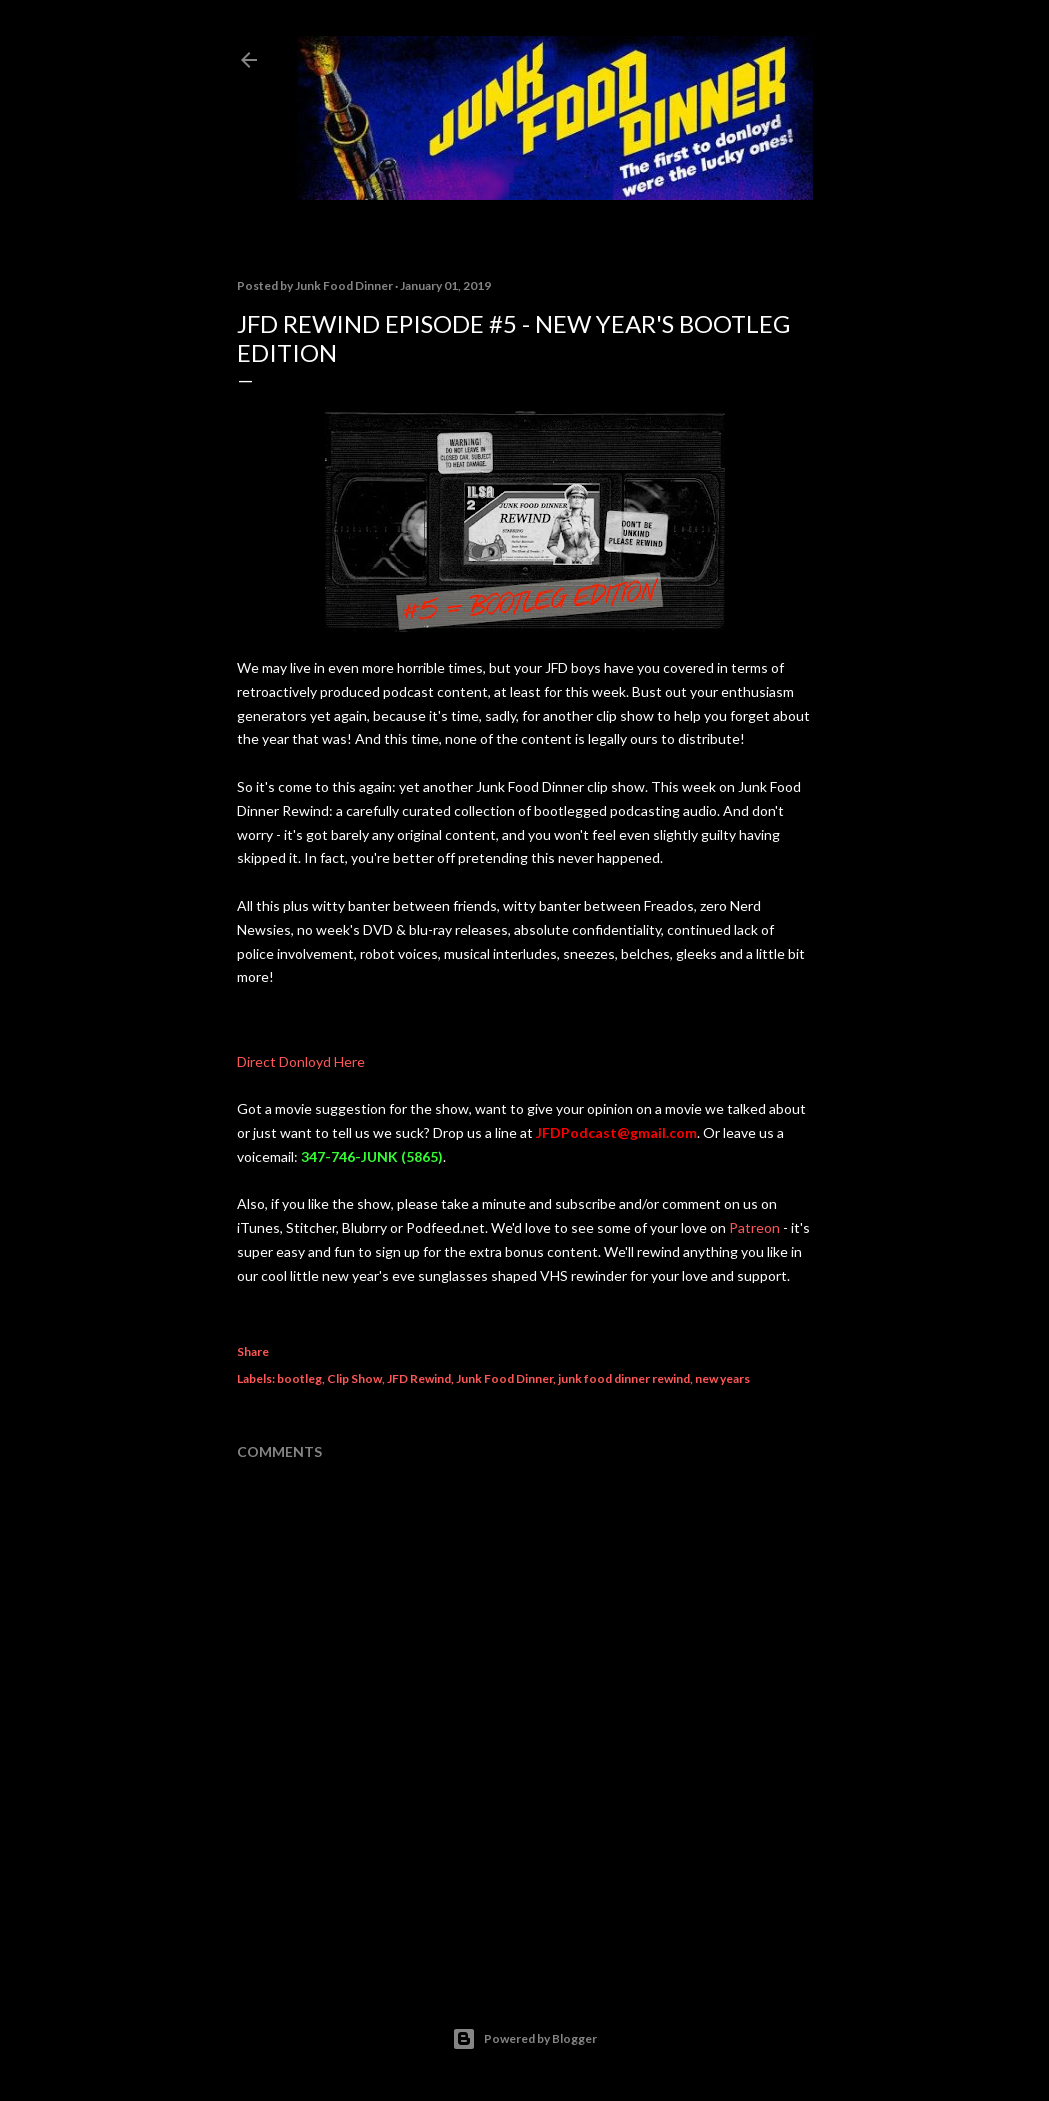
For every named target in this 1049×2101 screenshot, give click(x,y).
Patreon (754, 1227)
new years (722, 1378)
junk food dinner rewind (624, 1378)
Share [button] (253, 1351)
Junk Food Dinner (504, 1378)
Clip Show (354, 1378)
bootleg (299, 1378)
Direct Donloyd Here (301, 1061)
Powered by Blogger (524, 2039)
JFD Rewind (419, 1378)
